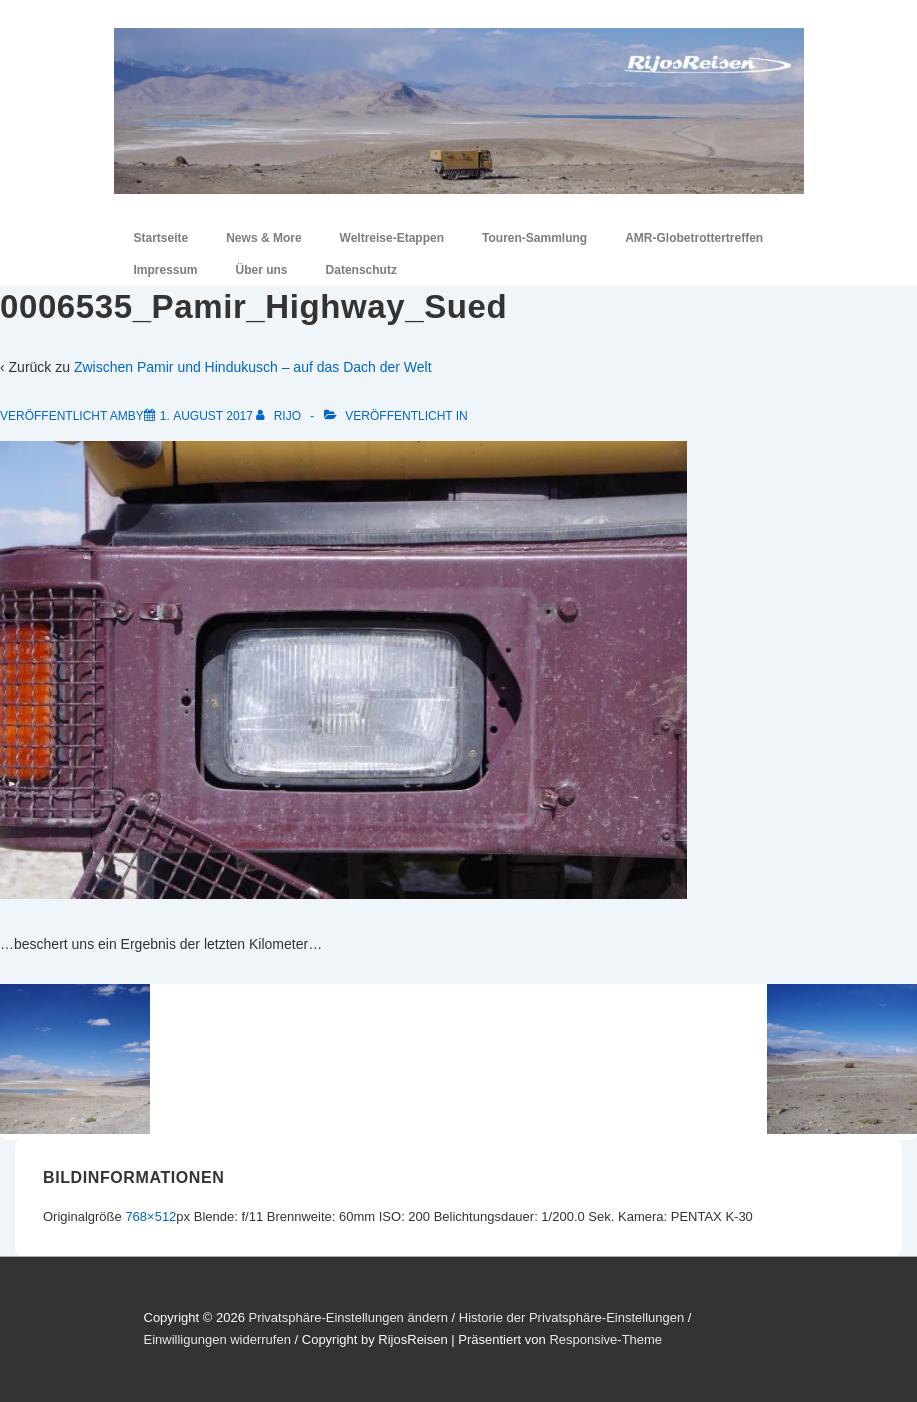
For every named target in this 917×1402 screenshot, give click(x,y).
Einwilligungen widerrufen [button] (217, 1339)
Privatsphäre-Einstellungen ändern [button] (347, 1317)
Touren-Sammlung (534, 238)
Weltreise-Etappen (392, 238)
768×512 (150, 1216)
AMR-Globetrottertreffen (694, 238)
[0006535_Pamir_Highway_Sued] (206, 416)
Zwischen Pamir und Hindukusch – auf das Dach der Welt (253, 367)
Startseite (161, 238)
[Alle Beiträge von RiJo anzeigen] (280, 416)
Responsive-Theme (605, 1339)
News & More (263, 238)
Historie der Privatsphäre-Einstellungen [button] (571, 1317)
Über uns (262, 270)
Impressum (166, 270)
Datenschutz (361, 270)
